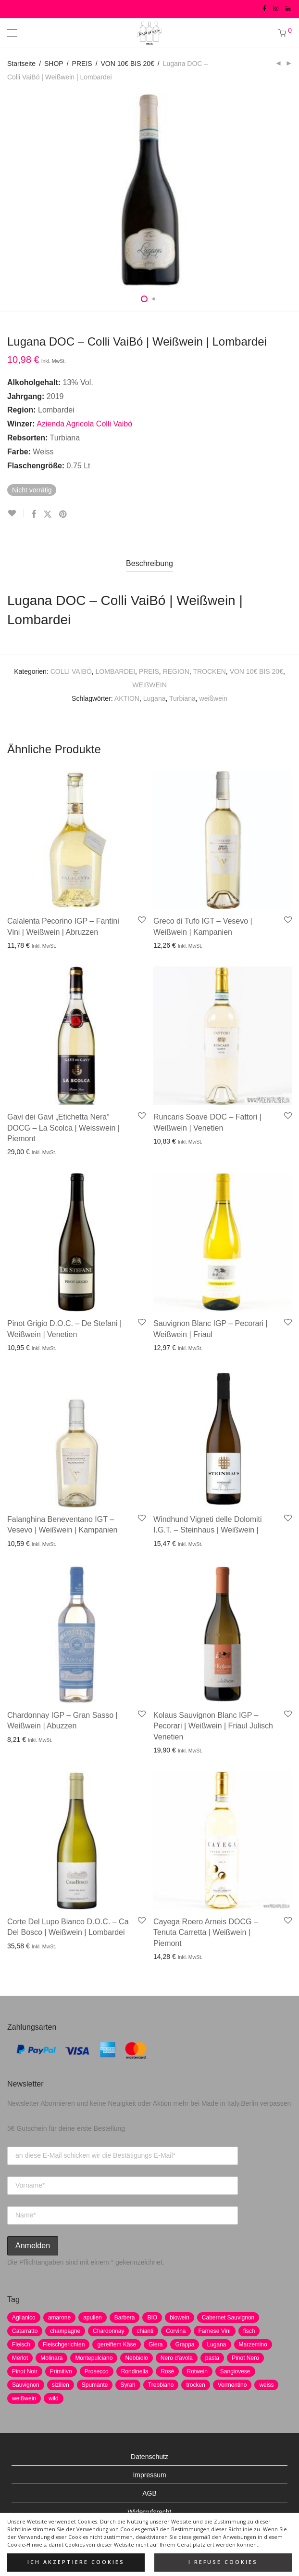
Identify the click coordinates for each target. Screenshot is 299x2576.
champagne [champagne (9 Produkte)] (65, 2331)
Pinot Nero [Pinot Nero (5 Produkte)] (245, 2358)
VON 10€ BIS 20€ (127, 63)
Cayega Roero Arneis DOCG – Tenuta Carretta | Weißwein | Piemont (205, 1932)
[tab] (149, 564)
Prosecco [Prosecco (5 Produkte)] (97, 2371)
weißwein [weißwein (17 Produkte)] (24, 2398)
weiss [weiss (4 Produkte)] (266, 2385)
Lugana (154, 698)
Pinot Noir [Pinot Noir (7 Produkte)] (24, 2371)
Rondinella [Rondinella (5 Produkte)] (135, 2371)
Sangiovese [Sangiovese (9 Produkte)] (235, 2371)
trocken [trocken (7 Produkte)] (195, 2385)
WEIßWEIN (149, 685)
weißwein (213, 698)
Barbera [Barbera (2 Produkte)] (124, 2317)
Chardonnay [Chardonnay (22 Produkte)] (108, 2331)
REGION (176, 671)
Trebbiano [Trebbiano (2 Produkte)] (161, 2385)
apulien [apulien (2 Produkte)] (92, 2317)
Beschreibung (149, 563)
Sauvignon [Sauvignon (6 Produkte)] (25, 2385)
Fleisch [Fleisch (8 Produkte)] (21, 2344)
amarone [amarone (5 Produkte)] (59, 2317)
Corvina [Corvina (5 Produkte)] (176, 2331)
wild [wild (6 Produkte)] (54, 2398)
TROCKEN (209, 671)
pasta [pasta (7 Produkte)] (212, 2358)
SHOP (53, 63)
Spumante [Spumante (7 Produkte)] (95, 2385)
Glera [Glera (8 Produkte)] (155, 2344)
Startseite (21, 63)
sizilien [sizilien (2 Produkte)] (60, 2385)
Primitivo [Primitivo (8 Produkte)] (61, 2371)
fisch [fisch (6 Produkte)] (249, 2331)
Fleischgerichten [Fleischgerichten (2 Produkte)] (64, 2344)
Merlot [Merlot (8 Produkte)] (20, 2358)
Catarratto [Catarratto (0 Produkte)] (24, 2331)
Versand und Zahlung (149, 2530)
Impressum (149, 2475)
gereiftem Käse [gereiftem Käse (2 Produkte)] (116, 2344)
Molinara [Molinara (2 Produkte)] (51, 2358)
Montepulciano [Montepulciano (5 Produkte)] (93, 2358)
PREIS (82, 63)
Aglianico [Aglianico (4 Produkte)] (24, 2317)
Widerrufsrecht (149, 2512)
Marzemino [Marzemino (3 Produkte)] (253, 2344)
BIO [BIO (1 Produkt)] (152, 2317)
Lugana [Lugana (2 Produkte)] (216, 2344)
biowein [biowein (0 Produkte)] (179, 2317)
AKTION (126, 698)
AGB (149, 2493)
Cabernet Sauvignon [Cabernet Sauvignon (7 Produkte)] (228, 2317)
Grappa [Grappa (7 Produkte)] (184, 2344)
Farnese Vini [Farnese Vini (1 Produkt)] (215, 2331)
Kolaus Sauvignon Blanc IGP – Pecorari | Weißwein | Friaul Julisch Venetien (213, 1726)
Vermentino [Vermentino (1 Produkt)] (232, 2385)
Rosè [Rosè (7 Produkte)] (167, 2371)
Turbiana (182, 698)
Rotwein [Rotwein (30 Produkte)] (197, 2371)
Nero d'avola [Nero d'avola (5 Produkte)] (177, 2358)
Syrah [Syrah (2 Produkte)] (127, 2385)
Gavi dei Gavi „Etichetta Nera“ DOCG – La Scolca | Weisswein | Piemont (63, 1128)
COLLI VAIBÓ (71, 671)
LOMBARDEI (115, 671)
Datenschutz (149, 2456)
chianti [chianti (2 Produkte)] (145, 2331)
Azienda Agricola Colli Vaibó (84, 424)
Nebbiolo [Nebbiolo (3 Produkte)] (136, 2358)
